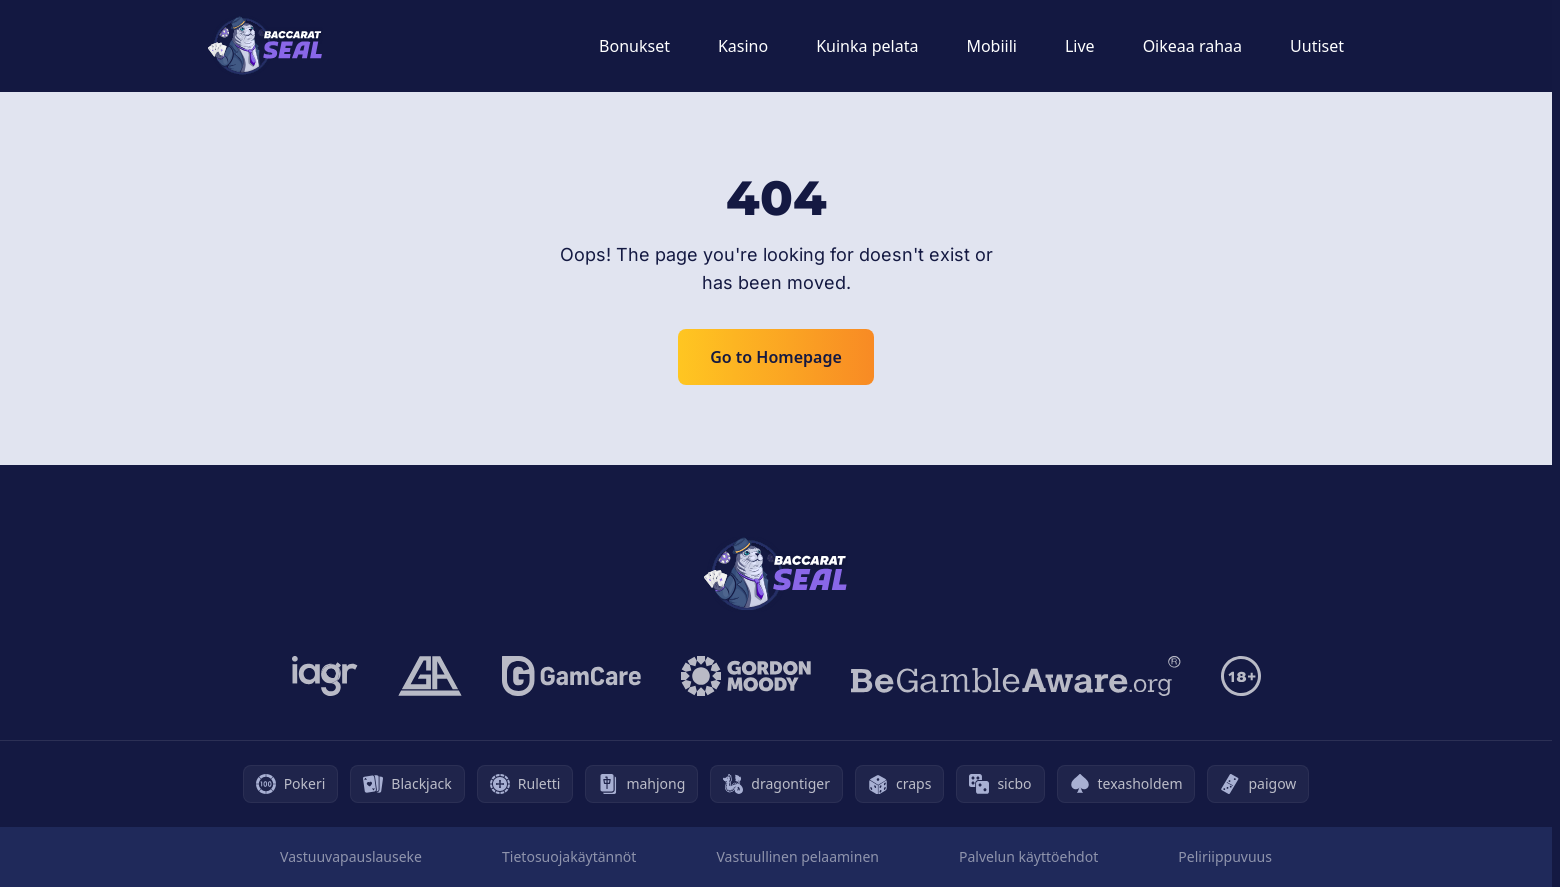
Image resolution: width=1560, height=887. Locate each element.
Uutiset (1317, 46)
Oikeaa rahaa (1192, 46)
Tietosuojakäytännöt (569, 856)
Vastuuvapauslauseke (351, 856)
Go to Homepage (776, 357)
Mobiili (991, 46)
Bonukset (634, 46)
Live (1080, 46)
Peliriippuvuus (1225, 856)
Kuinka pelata (867, 46)
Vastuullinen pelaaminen (797, 856)
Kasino (743, 46)
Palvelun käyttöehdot (1028, 856)
